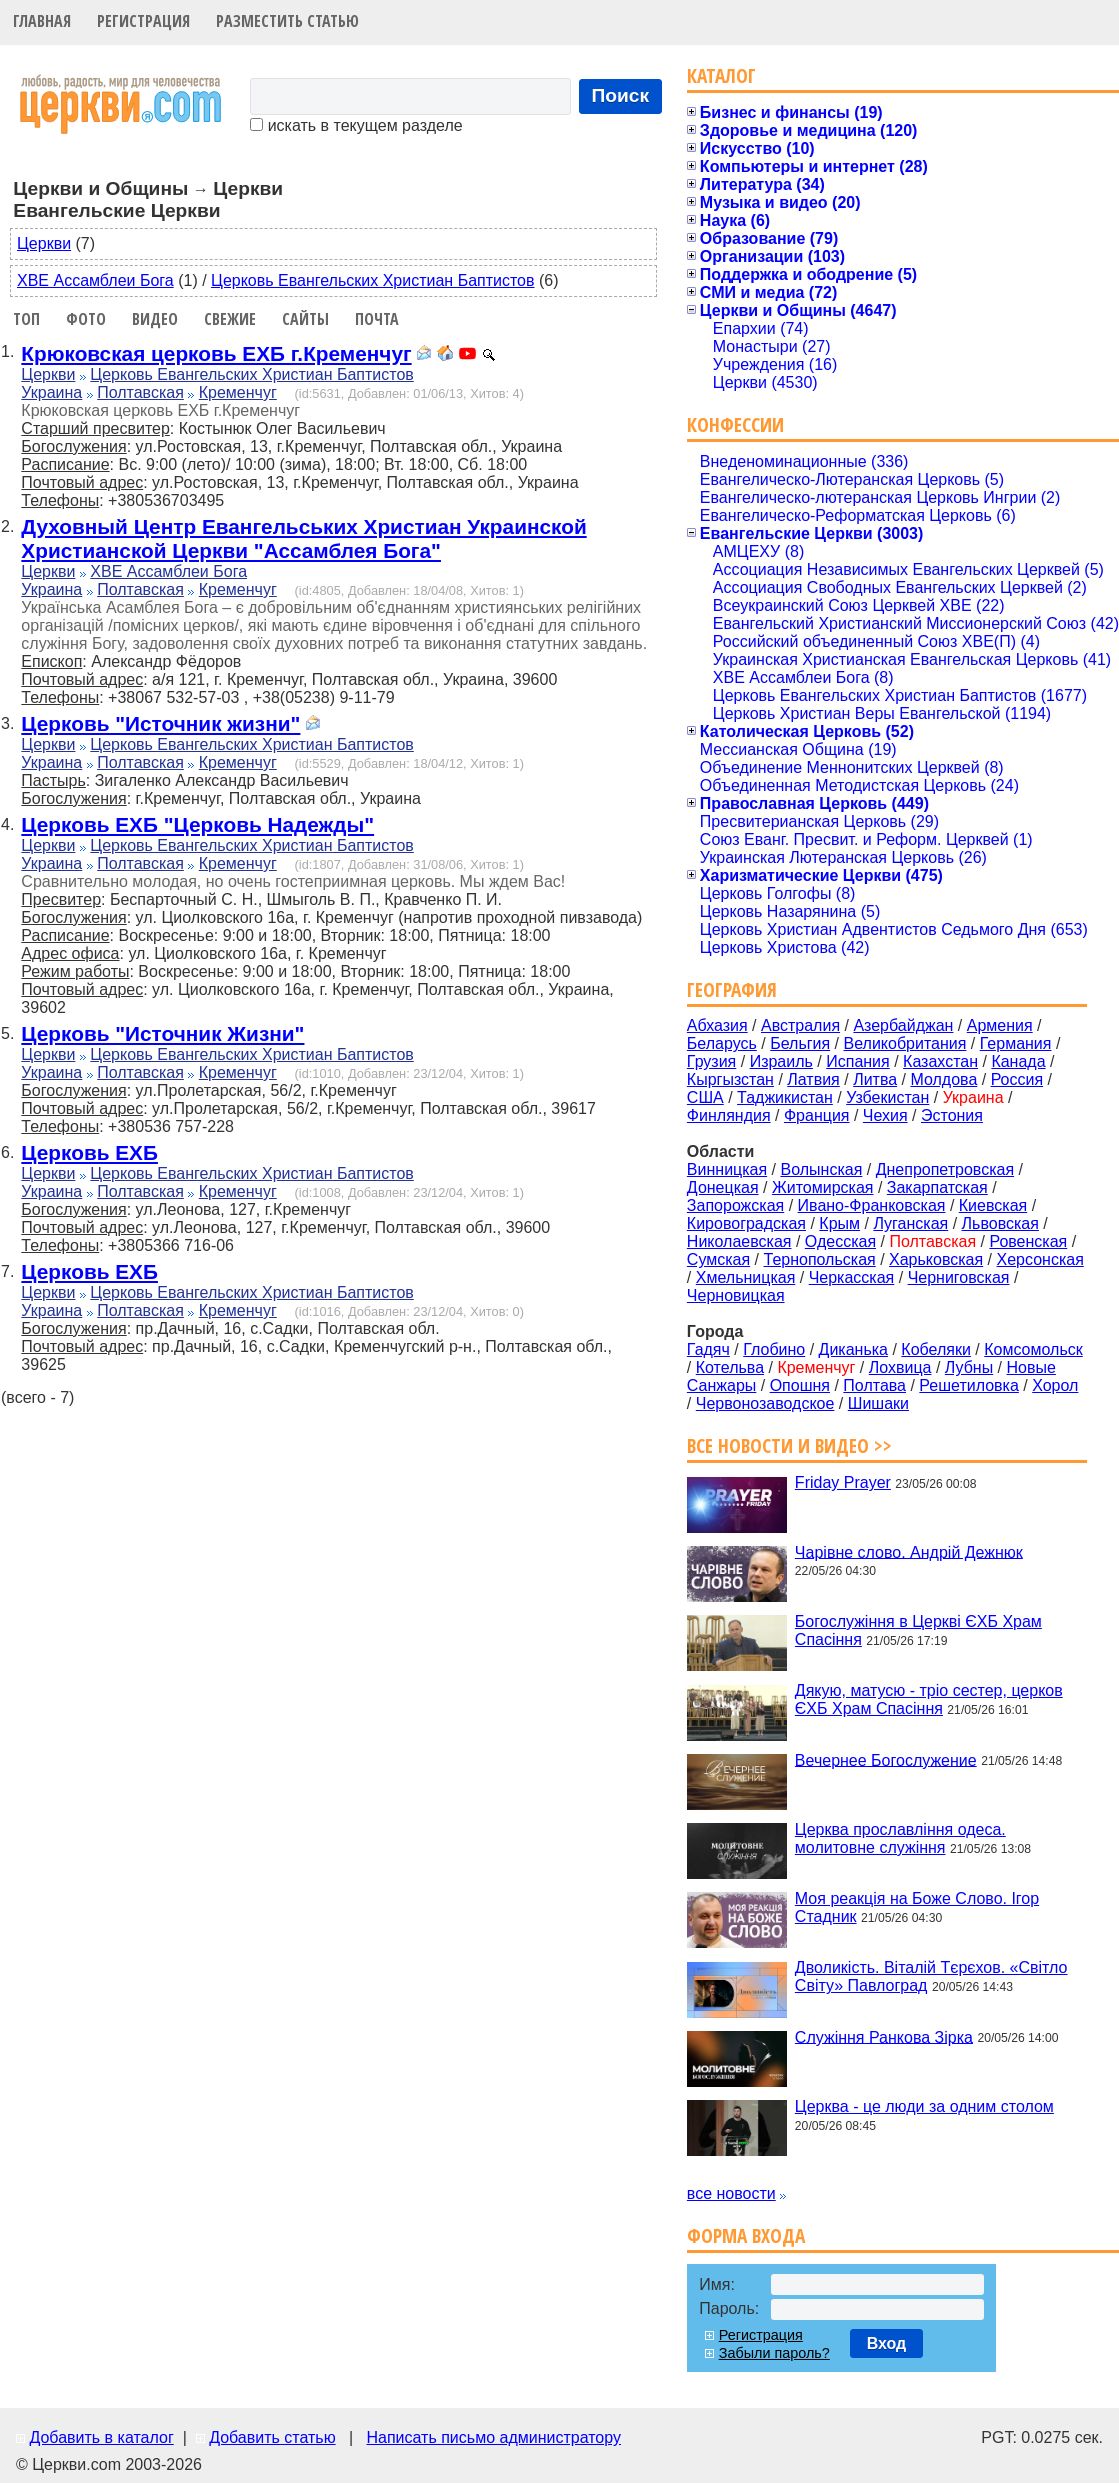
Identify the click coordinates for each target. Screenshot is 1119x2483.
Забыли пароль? (774, 2353)
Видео (155, 319)
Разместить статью (287, 21)
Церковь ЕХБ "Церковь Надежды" (197, 824)
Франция (817, 1115)
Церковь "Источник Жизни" (162, 1033)
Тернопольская (820, 1259)
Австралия (800, 1025)
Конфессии (735, 424)
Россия (1017, 1079)
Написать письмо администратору (493, 2437)
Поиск (621, 95)
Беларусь (722, 1043)
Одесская (840, 1241)
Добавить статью (272, 2437)
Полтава (874, 1385)
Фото (86, 319)
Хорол (1055, 1385)
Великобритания (905, 1043)
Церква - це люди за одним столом (924, 2106)
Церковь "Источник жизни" (160, 723)
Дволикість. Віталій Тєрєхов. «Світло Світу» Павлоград (931, 1976)
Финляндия (729, 1115)
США (705, 1097)
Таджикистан (785, 1097)
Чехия (885, 1115)
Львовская (1000, 1223)
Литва (875, 1079)
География (732, 989)
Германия (1016, 1043)
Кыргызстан (730, 1079)
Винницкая (727, 1169)
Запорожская (735, 1205)
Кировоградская (746, 1223)
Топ (26, 319)
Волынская (822, 1169)
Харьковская (936, 1259)
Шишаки (878, 1403)
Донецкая (723, 1187)
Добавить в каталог (101, 2437)
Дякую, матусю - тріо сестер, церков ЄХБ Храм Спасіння (929, 1699)
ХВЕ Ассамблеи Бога (95, 280)
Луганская (910, 1223)
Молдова (943, 1079)
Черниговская (959, 1277)
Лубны (969, 1367)
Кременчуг (238, 392)
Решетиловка (969, 1385)
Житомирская (823, 1187)
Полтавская (140, 392)
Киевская (993, 1205)
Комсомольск (1033, 1349)
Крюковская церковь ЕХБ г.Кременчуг (216, 353)
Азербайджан (903, 1025)
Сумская (718, 1259)
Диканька (853, 1349)
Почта (377, 319)
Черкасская (852, 1277)
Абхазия (717, 1025)
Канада (1018, 1061)
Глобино (774, 1349)
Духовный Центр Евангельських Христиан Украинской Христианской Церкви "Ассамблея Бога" (303, 538)
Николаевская (739, 1241)
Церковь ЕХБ (89, 1152)
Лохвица (900, 1367)
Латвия (813, 1079)
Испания (858, 1061)
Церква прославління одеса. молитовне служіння (900, 1838)
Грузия (711, 1061)
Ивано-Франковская (872, 1205)
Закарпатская (937, 1187)
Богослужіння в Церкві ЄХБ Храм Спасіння (918, 1630)
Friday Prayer (843, 1482)
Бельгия (800, 1043)
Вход (887, 2343)
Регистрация (143, 21)
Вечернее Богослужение (886, 1759)
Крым (839, 1223)
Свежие (230, 319)
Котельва (730, 1367)
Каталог (721, 75)
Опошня (800, 1385)
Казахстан (940, 1061)
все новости (731, 2193)
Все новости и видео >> (789, 1445)
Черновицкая (736, 1295)
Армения (1000, 1025)
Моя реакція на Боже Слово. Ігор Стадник (917, 1907)
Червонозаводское (765, 1403)
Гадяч (708, 1349)
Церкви (44, 243)
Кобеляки (936, 1349)
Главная (42, 21)
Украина (51, 392)
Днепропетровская (945, 1169)
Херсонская (1040, 1259)
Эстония (952, 1115)
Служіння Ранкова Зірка (884, 2036)
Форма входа (746, 2235)
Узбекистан (887, 1097)
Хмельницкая (746, 1277)
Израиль (781, 1061)
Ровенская (1028, 1241)
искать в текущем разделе (356, 125)
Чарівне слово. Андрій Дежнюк (909, 1551)
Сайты (305, 319)
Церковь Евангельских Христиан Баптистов (372, 280)
